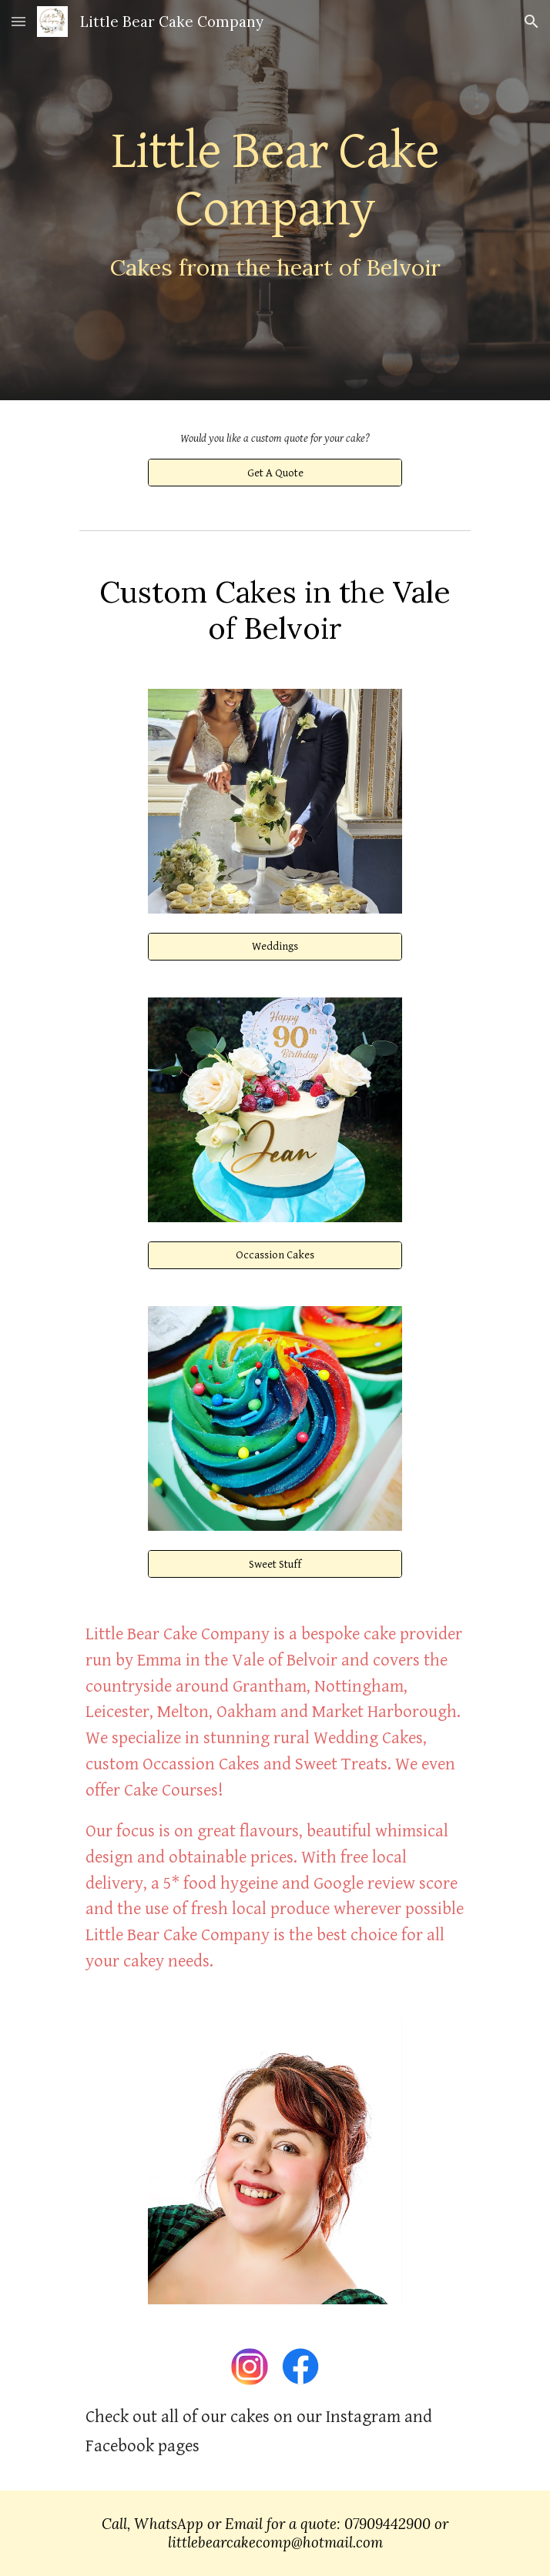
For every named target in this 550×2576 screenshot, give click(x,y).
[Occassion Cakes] (275, 1254)
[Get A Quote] (275, 472)
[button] (18, 21)
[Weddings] (275, 946)
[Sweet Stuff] (275, 1564)
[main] (274, 200)
